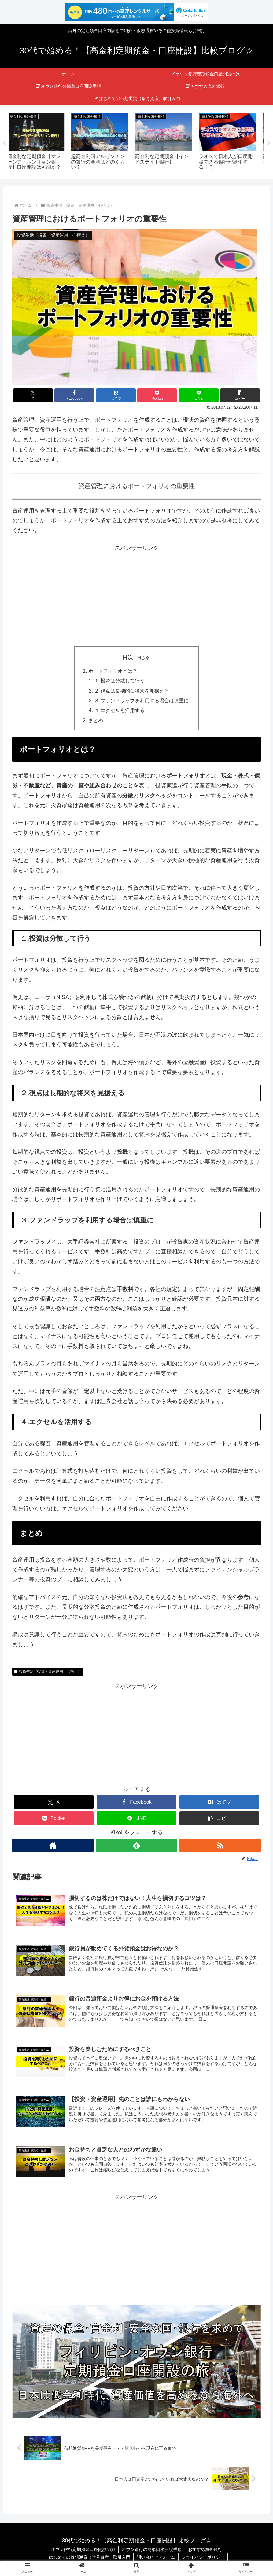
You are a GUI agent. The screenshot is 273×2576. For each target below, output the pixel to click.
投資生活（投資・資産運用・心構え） (47, 1672)
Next (268, 143)
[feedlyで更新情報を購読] (136, 1845)
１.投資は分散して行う (119, 681)
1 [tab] (118, 183)
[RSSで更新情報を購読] (220, 1845)
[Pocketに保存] (157, 395)
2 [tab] (127, 183)
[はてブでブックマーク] (116, 395)
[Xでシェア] (33, 395)
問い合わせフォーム (156, 2557)
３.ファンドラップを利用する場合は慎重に (141, 701)
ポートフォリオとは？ (112, 671)
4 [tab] (146, 183)
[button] (240, 395)
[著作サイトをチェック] (53, 1845)
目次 (127, 657)
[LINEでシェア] (199, 395)
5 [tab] (155, 183)
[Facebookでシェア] (74, 395)
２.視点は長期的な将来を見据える (131, 690)
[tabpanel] (40, 142)
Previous (5, 143)
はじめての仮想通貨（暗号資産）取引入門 (89, 2557)
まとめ (95, 720)
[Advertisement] (136, 596)
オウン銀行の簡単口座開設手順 (152, 2549)
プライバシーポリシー (203, 2557)
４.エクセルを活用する (119, 710)
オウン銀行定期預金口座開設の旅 (83, 2549)
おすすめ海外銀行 (205, 2549)
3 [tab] (137, 183)
